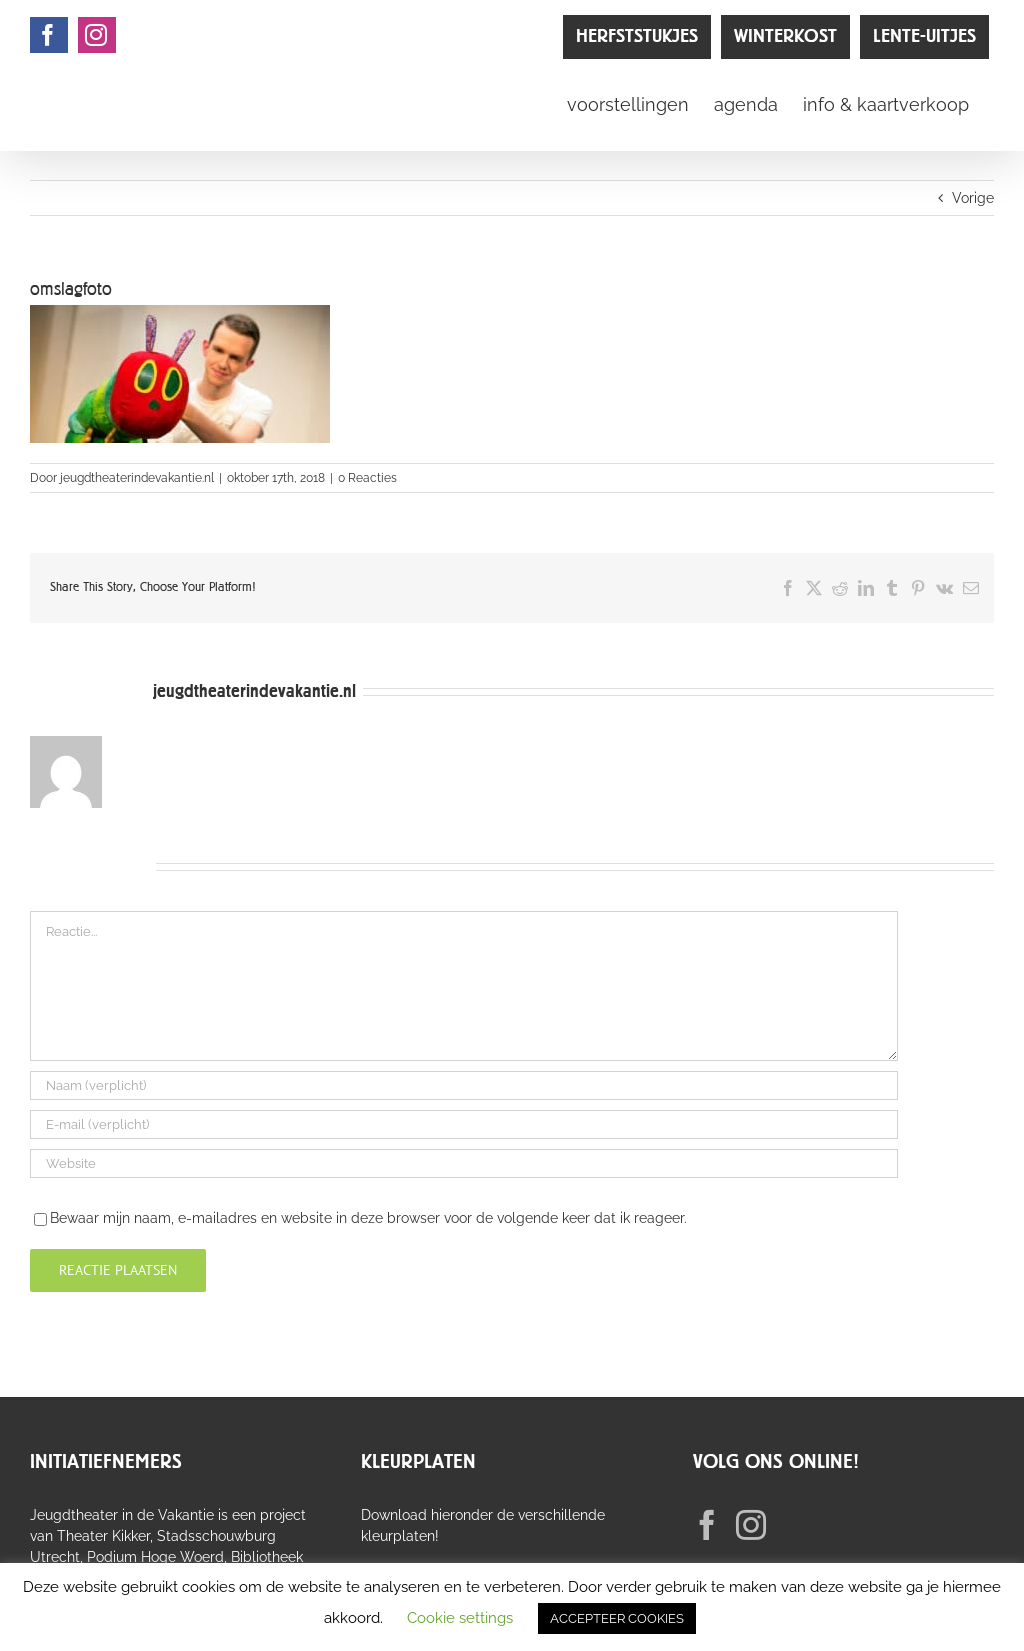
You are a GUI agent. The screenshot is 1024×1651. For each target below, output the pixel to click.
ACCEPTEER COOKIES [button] (617, 1618)
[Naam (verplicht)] (464, 1085)
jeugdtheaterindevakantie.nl (137, 478)
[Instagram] (751, 1525)
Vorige (973, 198)
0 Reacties (367, 478)
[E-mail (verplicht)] (464, 1124)
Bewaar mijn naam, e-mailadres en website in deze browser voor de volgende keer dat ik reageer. (368, 1218)
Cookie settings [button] (460, 1618)
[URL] (464, 1163)
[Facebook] (707, 1525)
